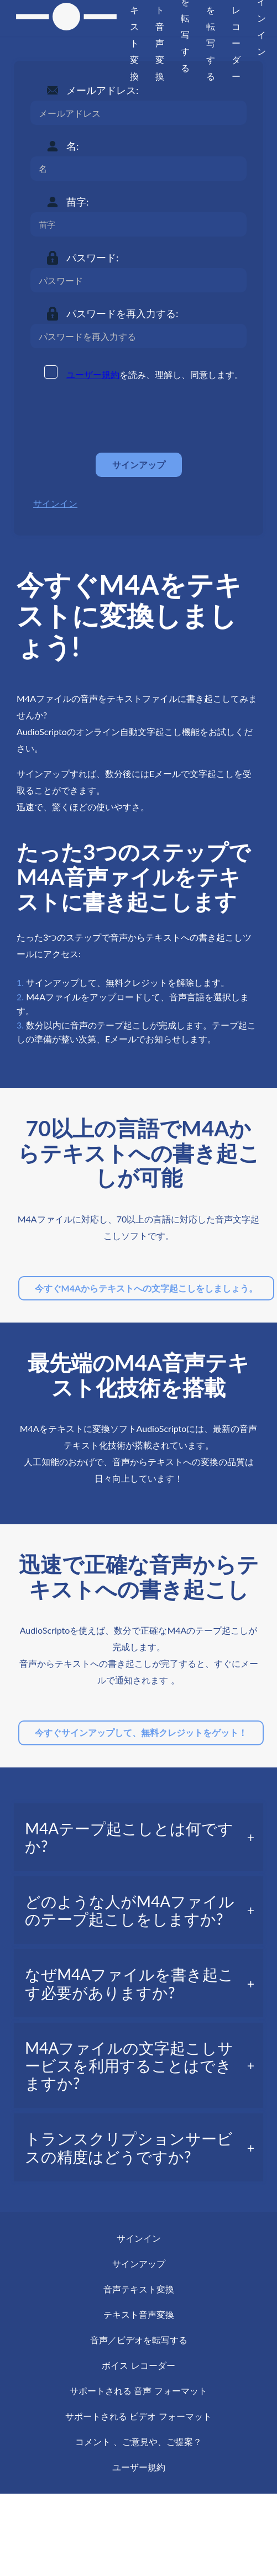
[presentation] (114, 417)
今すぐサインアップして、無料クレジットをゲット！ (141, 1732)
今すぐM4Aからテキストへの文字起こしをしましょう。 (146, 1288)
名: (72, 146)
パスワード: (92, 257)
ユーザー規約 (92, 374)
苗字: (77, 202)
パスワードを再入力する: (122, 313)
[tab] (138, 1837)
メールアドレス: (102, 90)
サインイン (55, 503)
